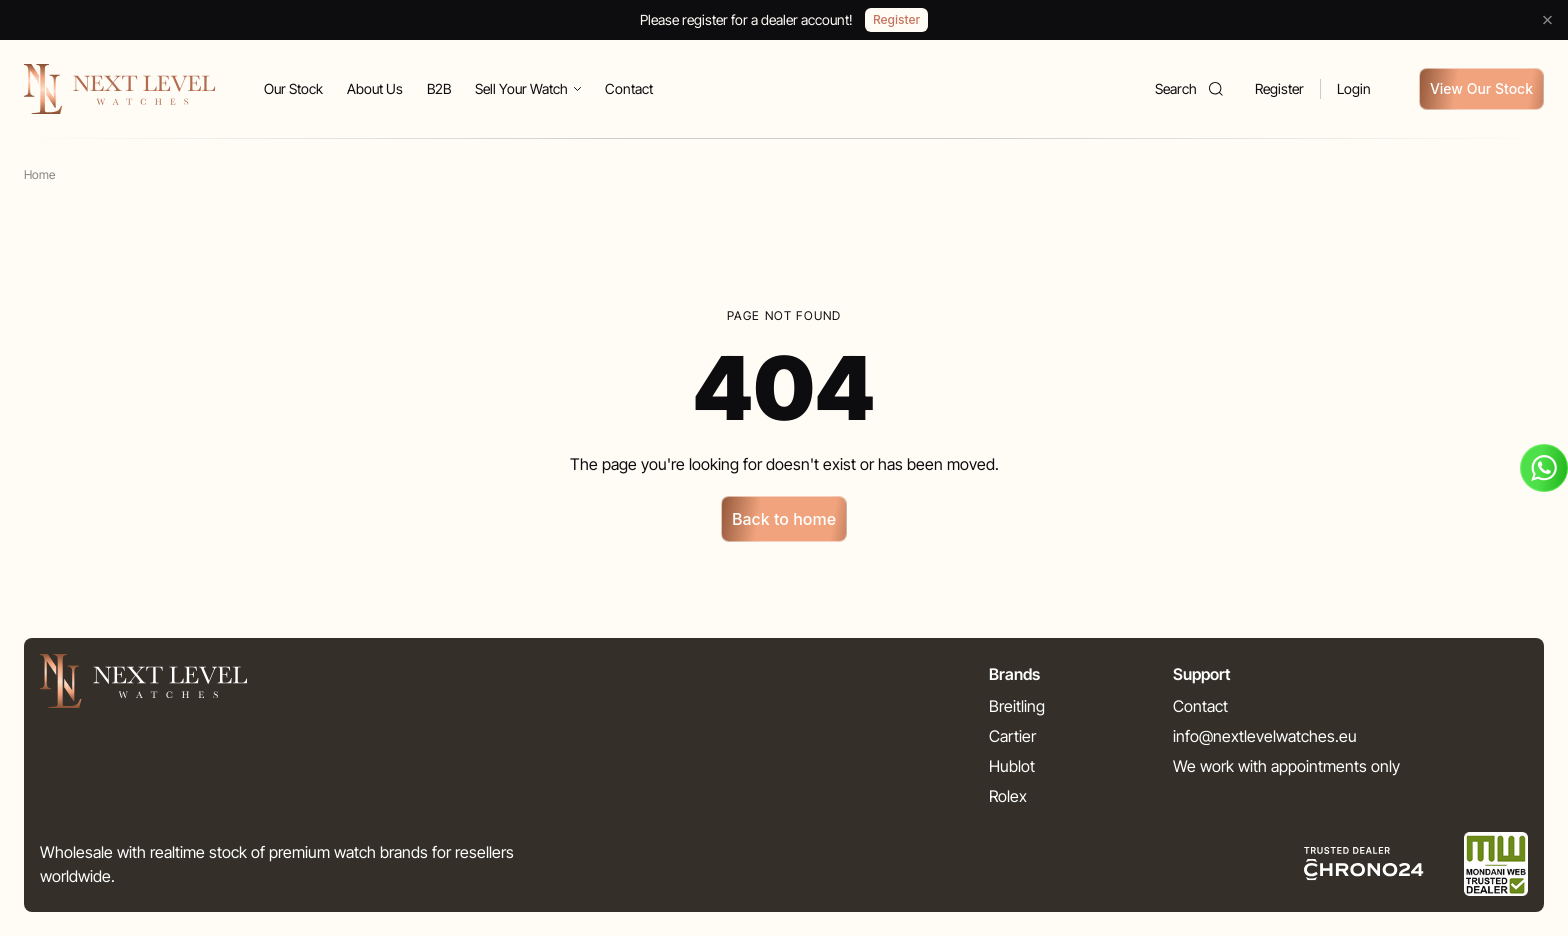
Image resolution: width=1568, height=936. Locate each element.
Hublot (1012, 766)
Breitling (1017, 706)
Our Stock (293, 88)
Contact (629, 88)
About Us (375, 88)
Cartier (1012, 736)
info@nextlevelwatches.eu (1265, 736)
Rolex (1008, 796)
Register (1279, 88)
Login (1354, 88)
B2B (439, 88)
